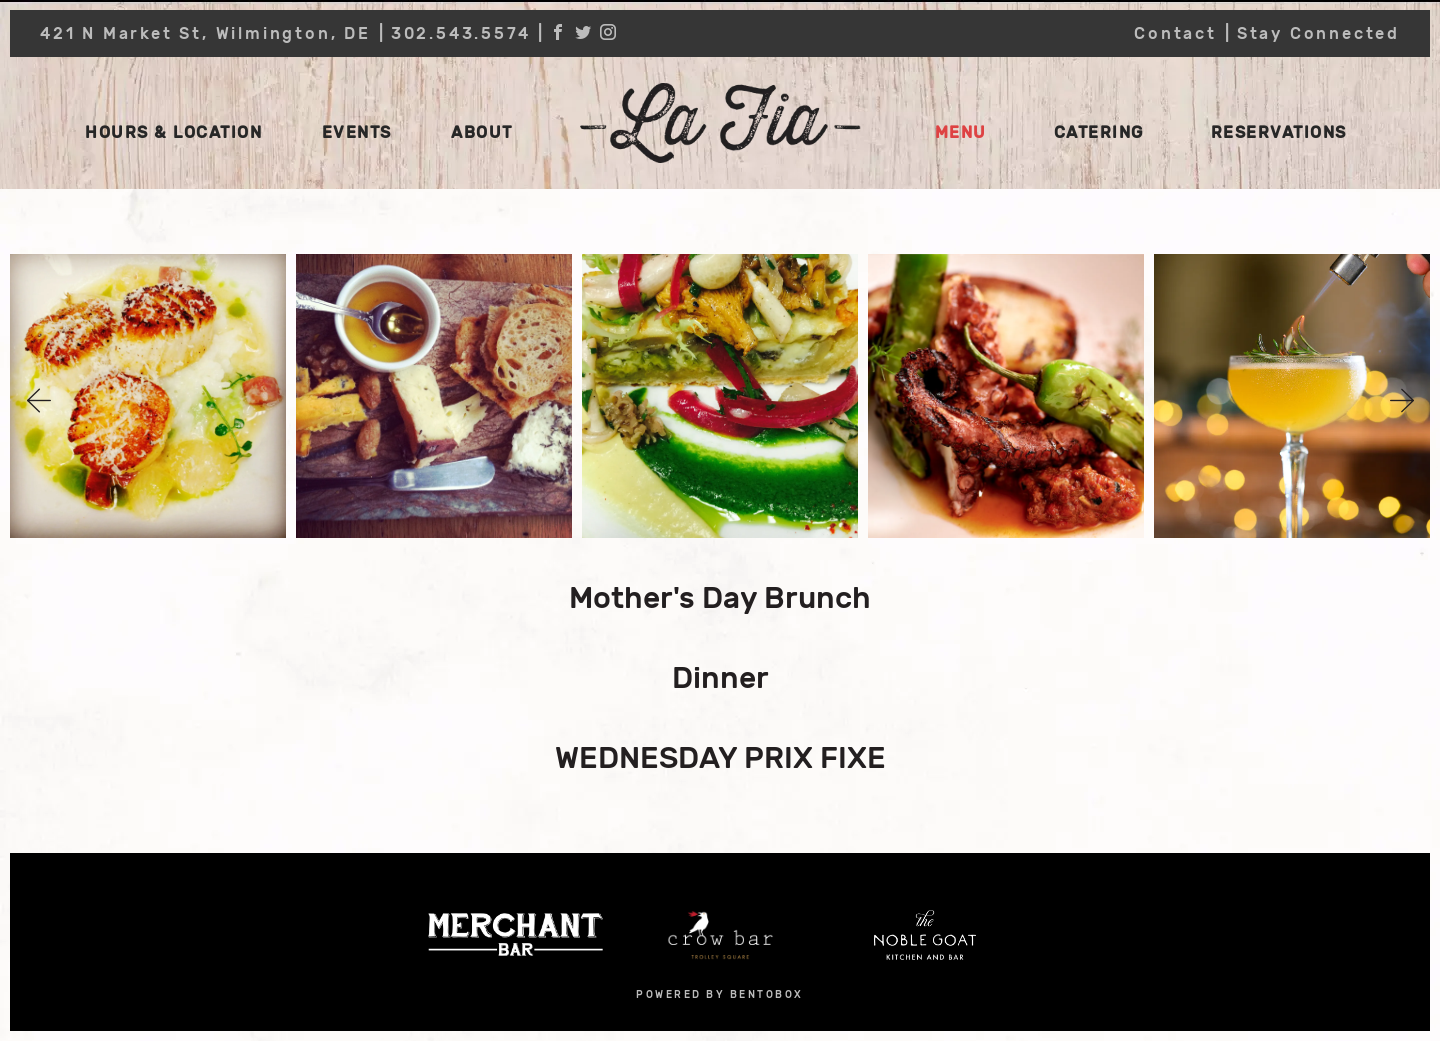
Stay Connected (1318, 33)
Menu (961, 132)
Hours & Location (173, 132)
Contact (1175, 33)
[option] (148, 401)
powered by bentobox (720, 995)
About (482, 132)
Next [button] (1402, 401)
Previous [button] (39, 401)
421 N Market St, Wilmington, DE (205, 33)
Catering (1099, 132)
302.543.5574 (461, 33)
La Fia (720, 123)
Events (357, 132)
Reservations (1279, 132)
